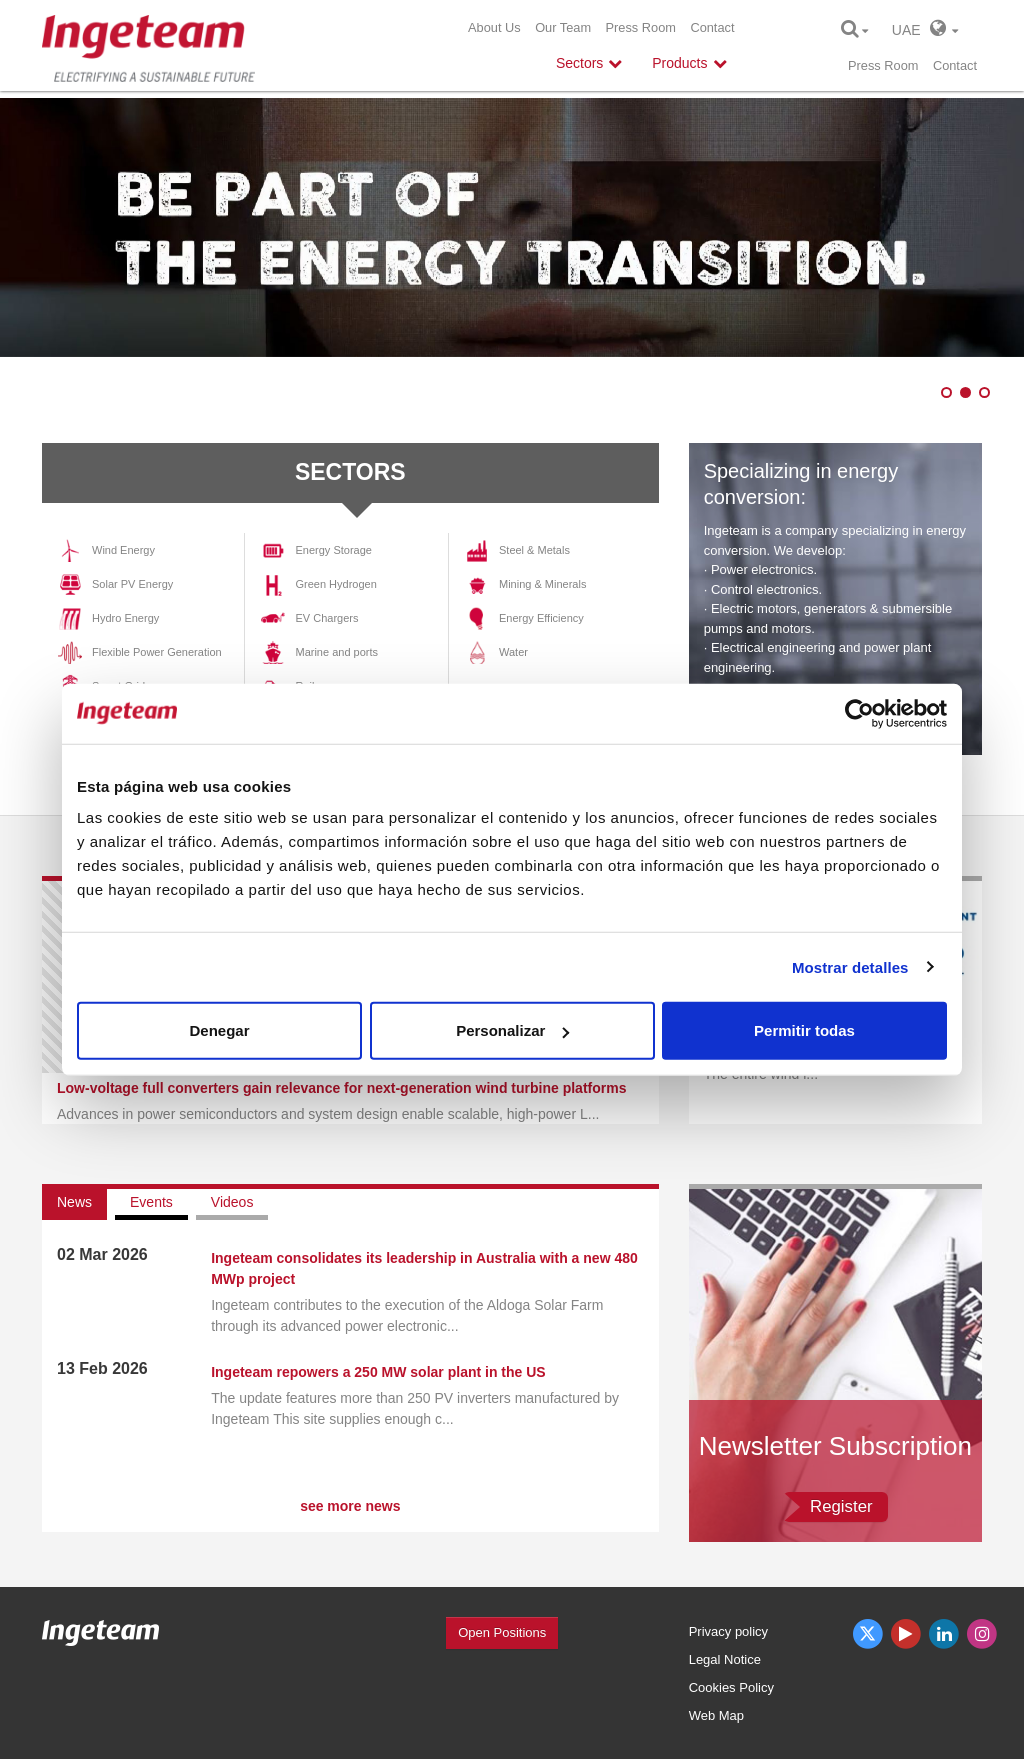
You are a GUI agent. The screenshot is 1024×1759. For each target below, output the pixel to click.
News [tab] (74, 1202)
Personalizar (512, 1030)
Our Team (563, 27)
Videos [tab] (232, 1202)
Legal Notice (725, 1659)
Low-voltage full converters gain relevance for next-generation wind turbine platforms (341, 1088)
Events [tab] (151, 1202)
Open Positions (502, 1632)
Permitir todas (804, 1030)
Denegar (219, 1030)
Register (841, 1506)
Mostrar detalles (850, 966)
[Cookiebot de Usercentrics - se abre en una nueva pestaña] (859, 713)
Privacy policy (728, 1631)
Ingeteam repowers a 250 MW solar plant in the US (378, 1372)
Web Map (716, 1715)
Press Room (641, 27)
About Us (494, 27)
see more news (350, 1506)
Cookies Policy (731, 1687)
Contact (712, 27)
